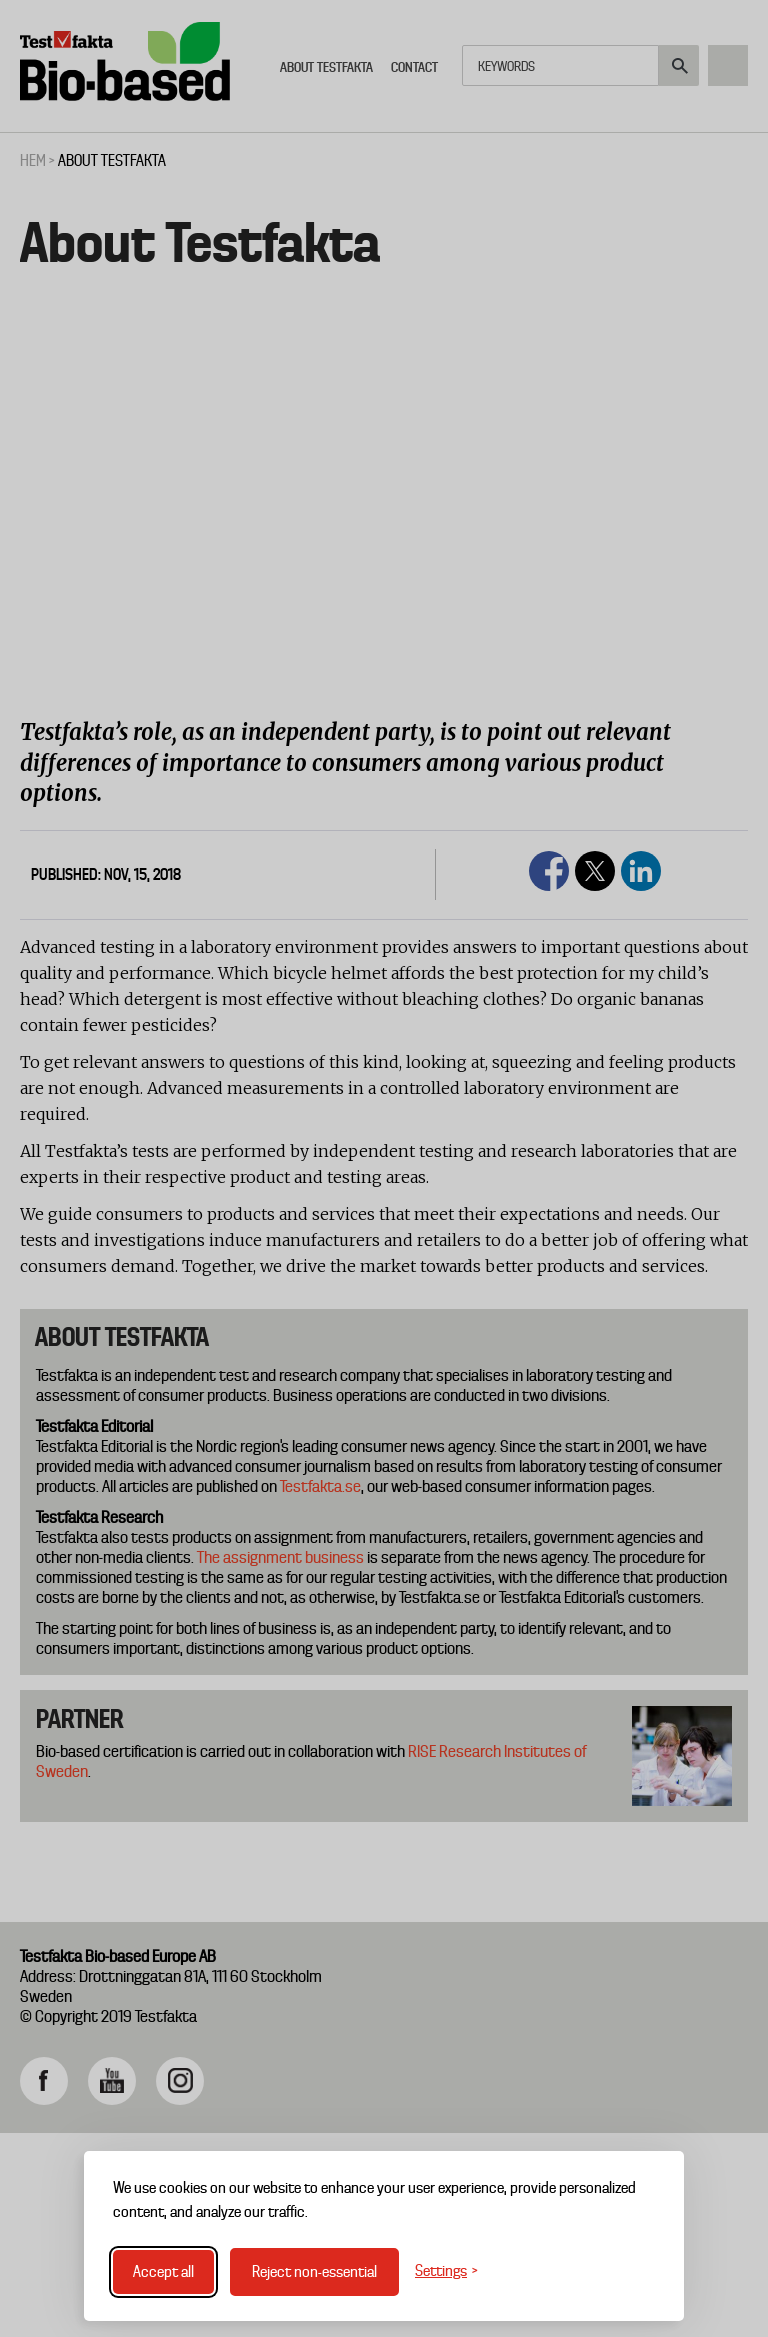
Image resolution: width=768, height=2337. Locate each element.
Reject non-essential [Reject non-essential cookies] (314, 2272)
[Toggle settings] (446, 2271)
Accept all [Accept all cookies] (163, 2272)
